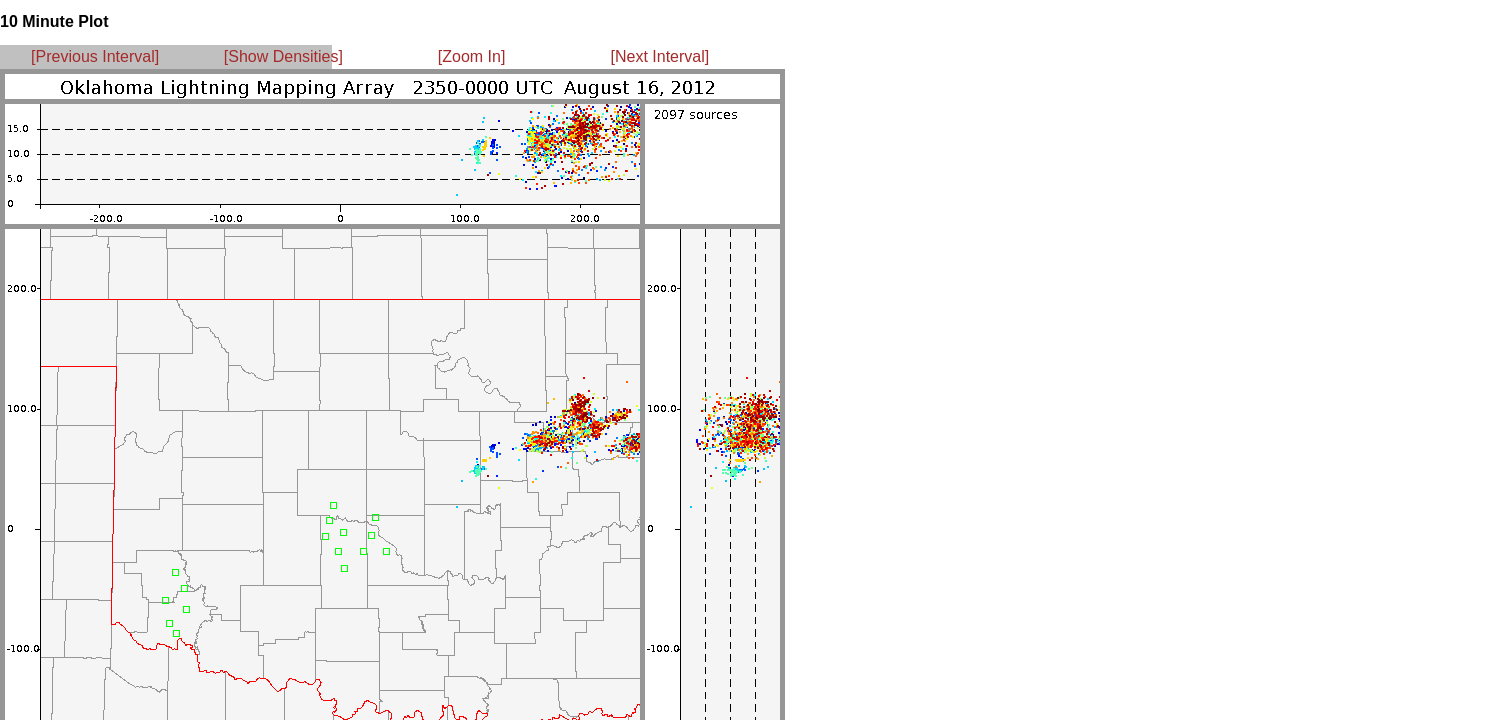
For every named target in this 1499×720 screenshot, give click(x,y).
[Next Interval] (660, 56)
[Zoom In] (472, 56)
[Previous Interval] (95, 56)
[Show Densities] (283, 56)
